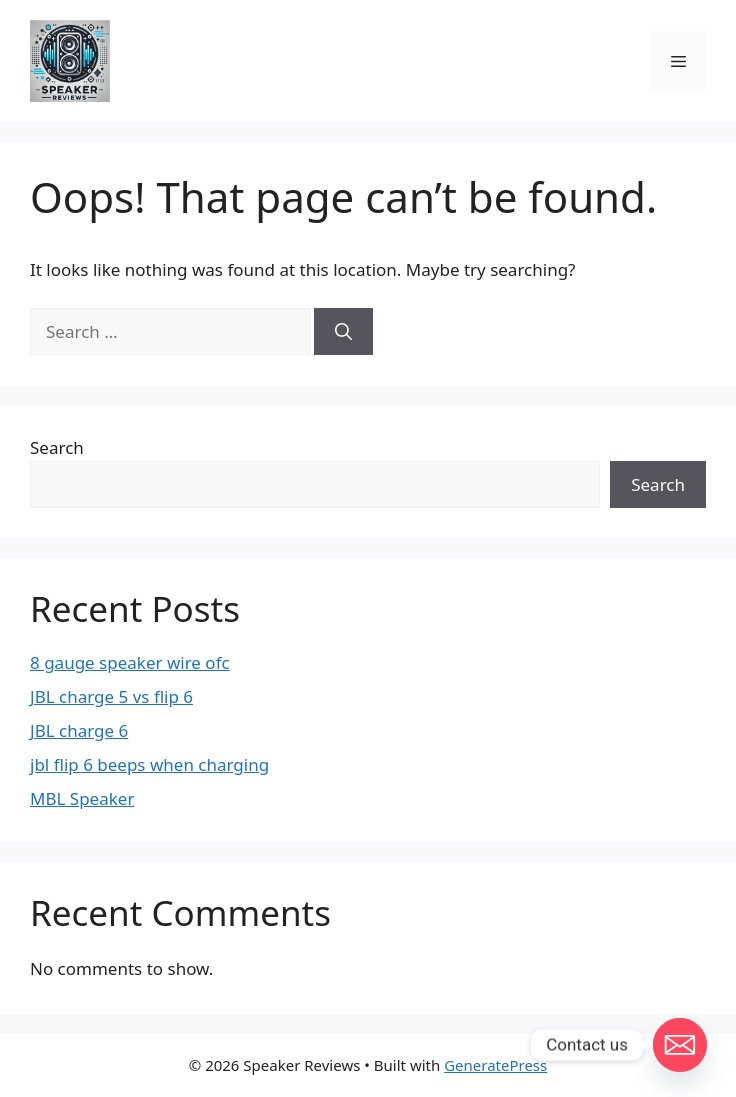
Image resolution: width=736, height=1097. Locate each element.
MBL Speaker (82, 798)
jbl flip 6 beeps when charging (149, 764)
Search (57, 447)
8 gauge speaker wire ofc (130, 662)
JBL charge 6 (79, 730)
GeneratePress (495, 1065)
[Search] (343, 332)
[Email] (680, 1045)
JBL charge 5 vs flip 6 (111, 696)
